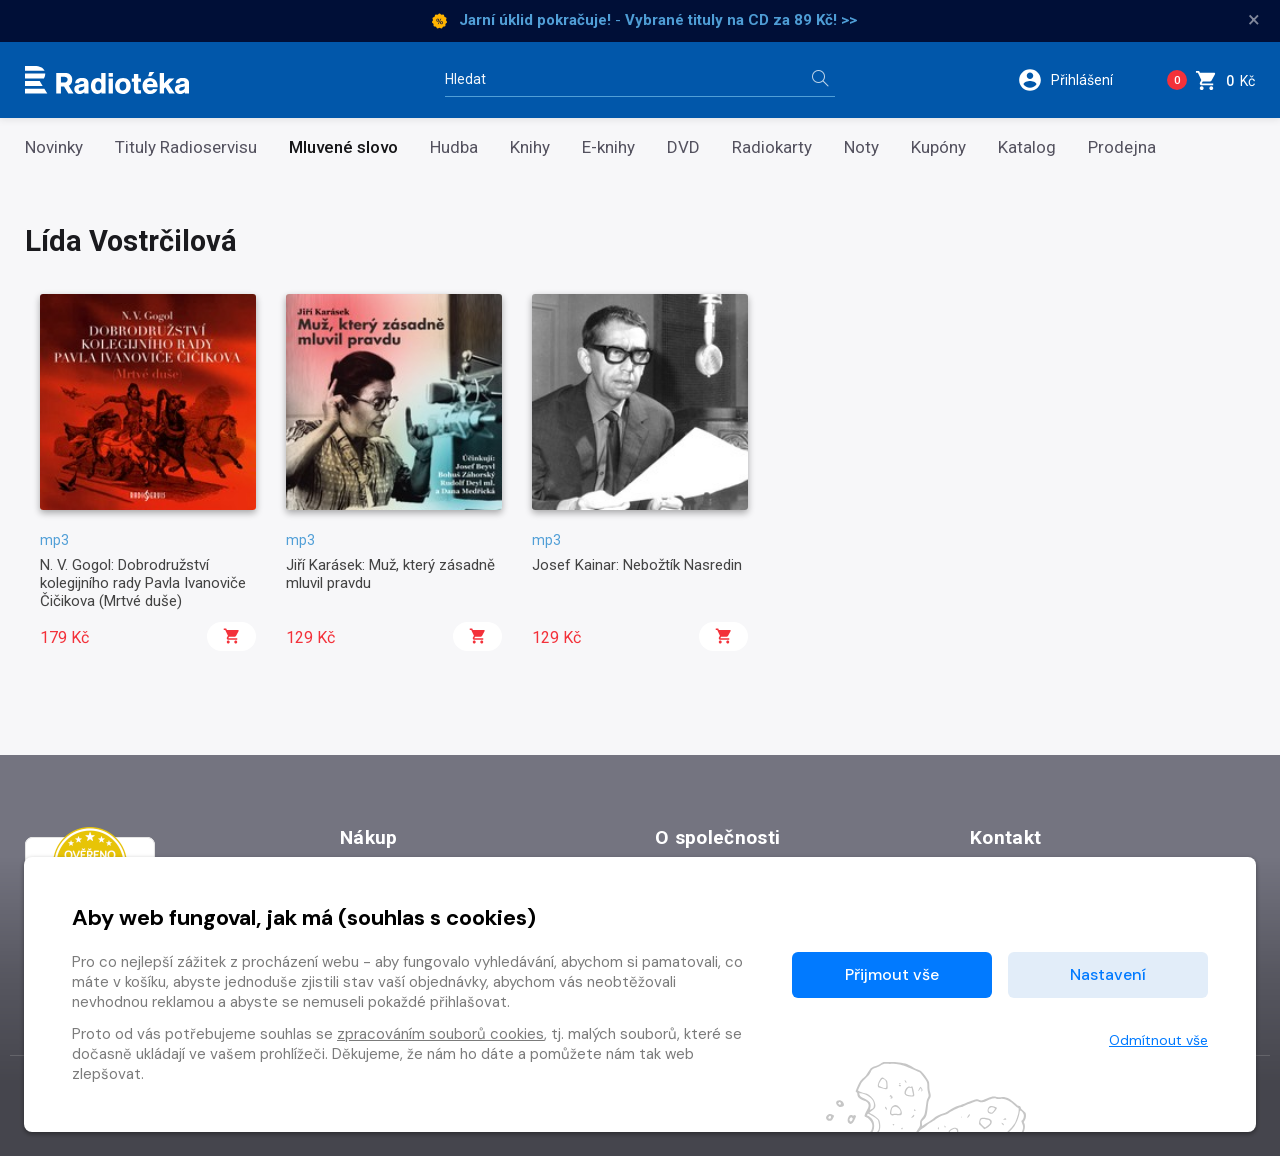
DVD (683, 147)
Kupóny (938, 147)
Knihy (530, 147)
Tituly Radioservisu (186, 147)
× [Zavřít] (1254, 20)
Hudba (454, 147)
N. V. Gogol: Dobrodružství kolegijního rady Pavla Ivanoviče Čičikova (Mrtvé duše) (143, 583)
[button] (1078, 80)
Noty (861, 147)
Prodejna (1122, 147)
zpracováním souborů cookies (440, 1034)
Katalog (1027, 147)
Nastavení (1108, 974)
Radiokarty (772, 147)
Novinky (54, 147)
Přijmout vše (892, 974)
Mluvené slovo (343, 147)
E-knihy (608, 147)
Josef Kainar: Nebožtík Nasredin (637, 565)
